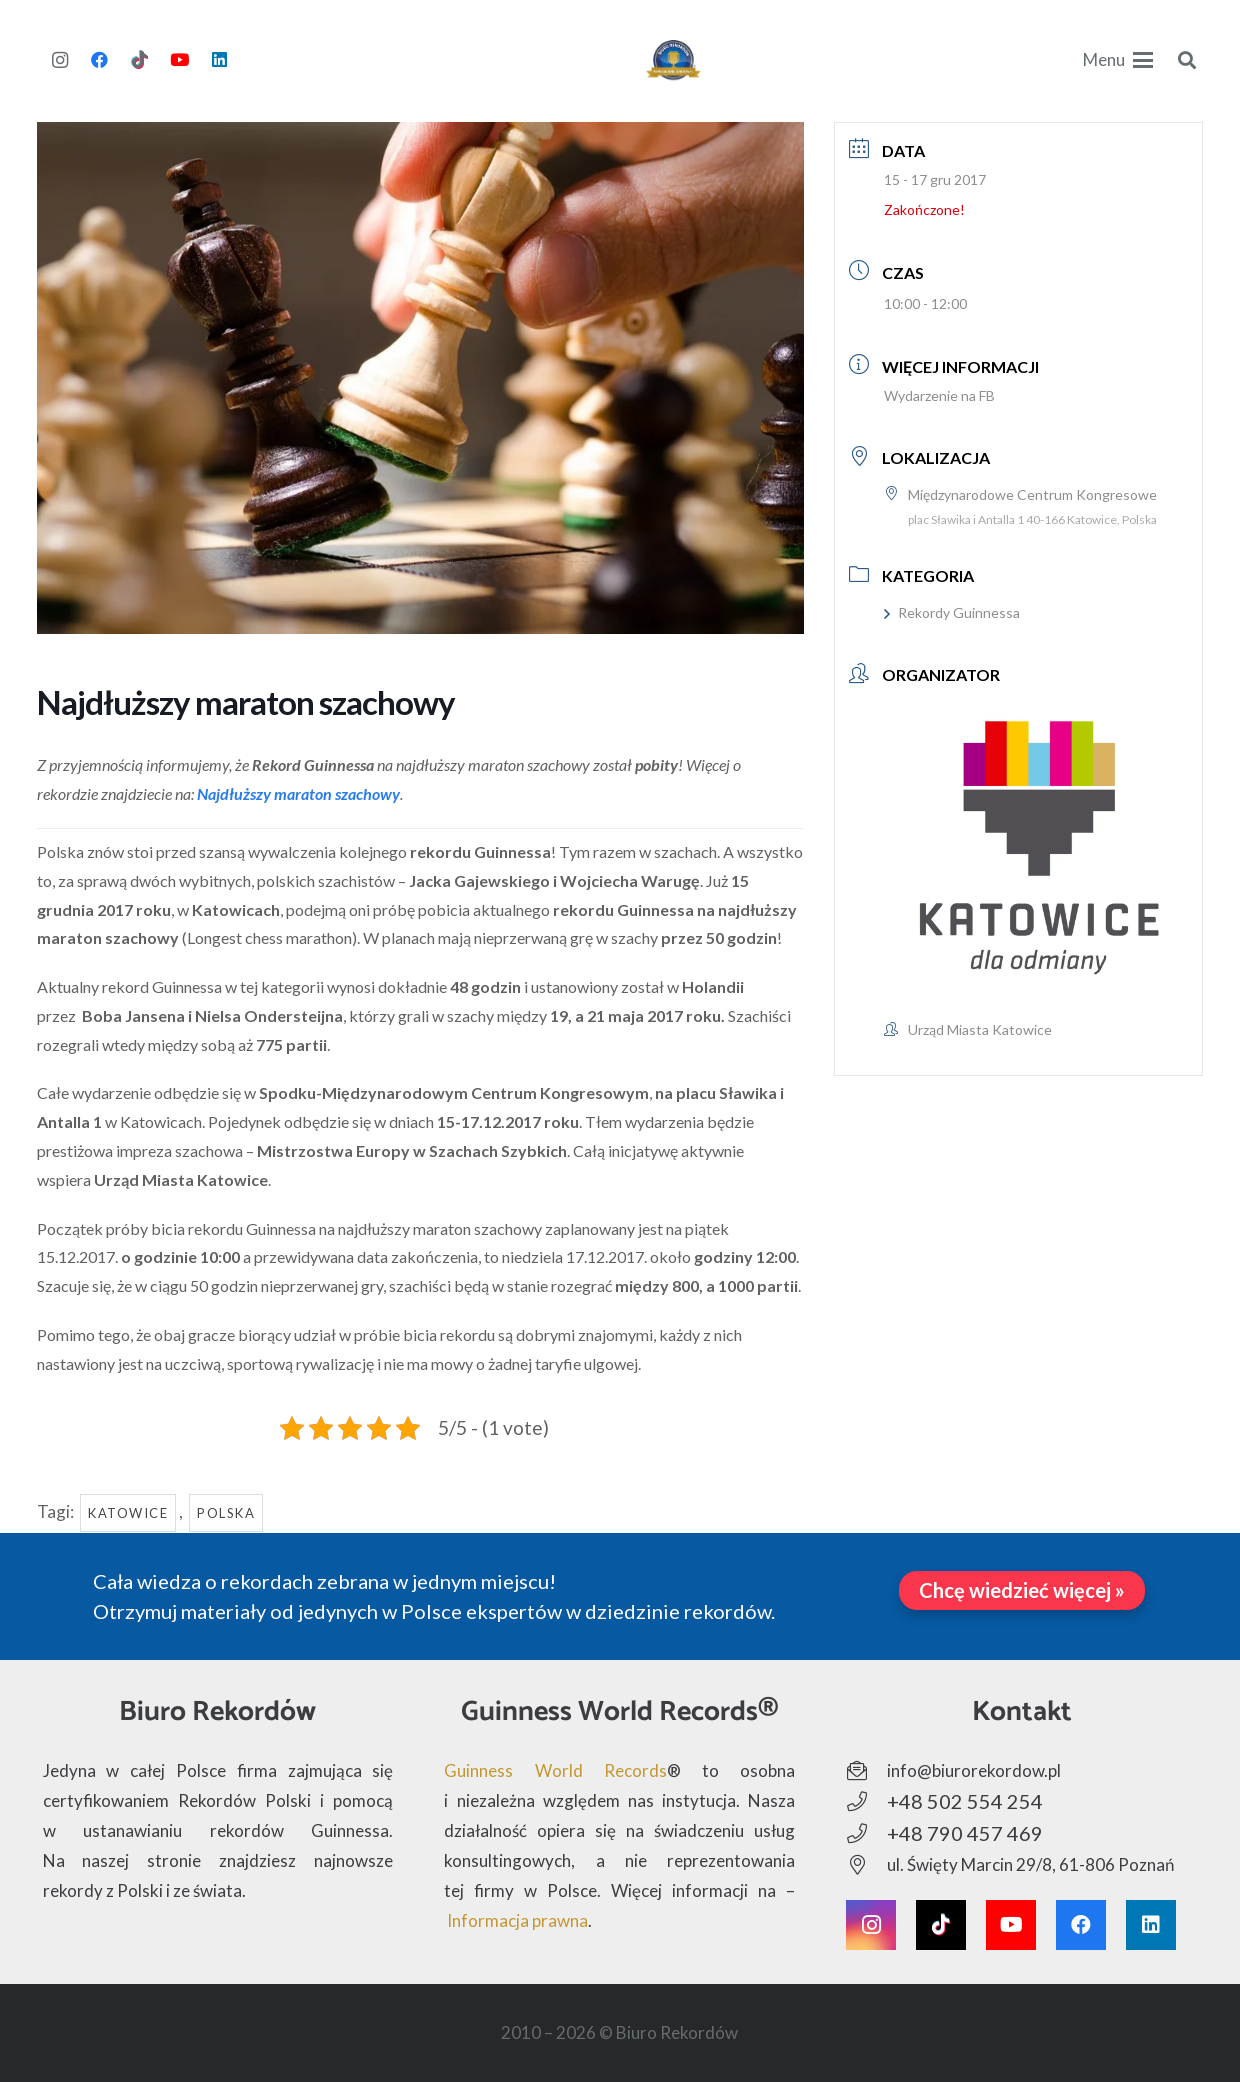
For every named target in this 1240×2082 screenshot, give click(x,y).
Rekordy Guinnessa (952, 612)
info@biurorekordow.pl (974, 1770)
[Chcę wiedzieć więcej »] (1022, 1590)
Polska (226, 1513)
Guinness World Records (555, 1770)
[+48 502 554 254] (866, 1802)
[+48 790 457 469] (866, 1834)
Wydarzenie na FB (939, 395)
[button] (1118, 60)
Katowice (128, 1513)
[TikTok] (140, 60)
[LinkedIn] (220, 60)
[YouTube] (180, 60)
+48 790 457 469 (965, 1833)
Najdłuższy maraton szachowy (298, 793)
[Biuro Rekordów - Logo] (673, 60)
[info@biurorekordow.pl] (866, 1771)
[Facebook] (100, 60)
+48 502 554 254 (965, 1801)
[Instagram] (60, 60)
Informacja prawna (517, 1920)
